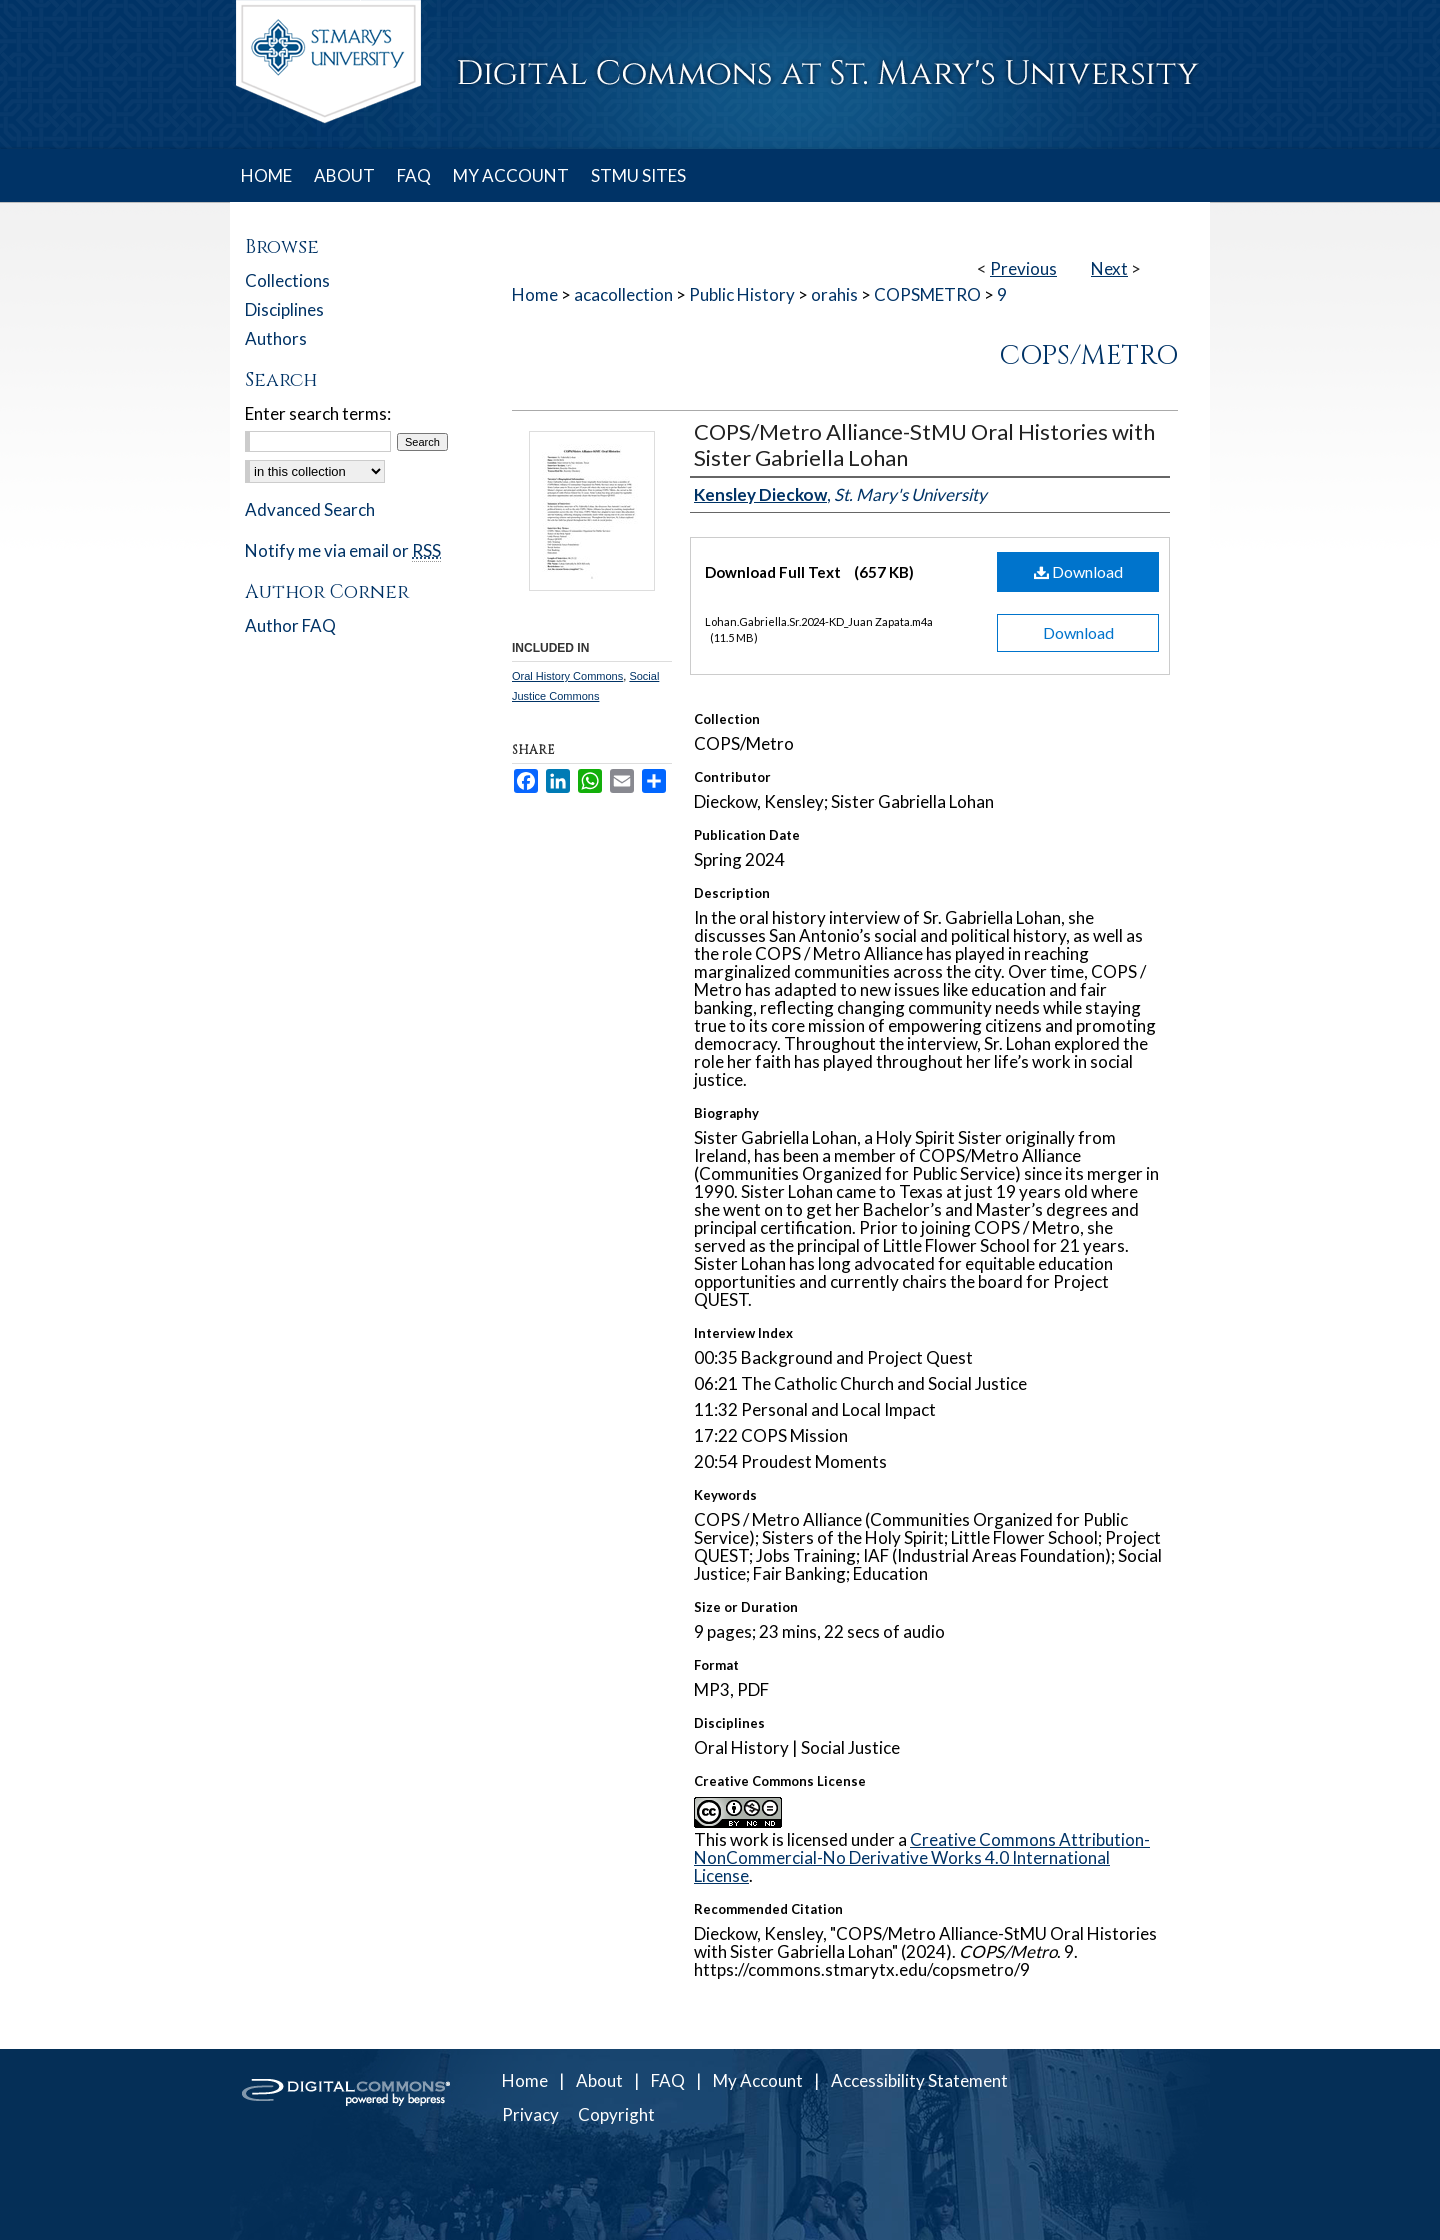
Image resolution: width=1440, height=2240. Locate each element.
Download (1078, 571)
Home (535, 294)
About (599, 2080)
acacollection (623, 294)
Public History (742, 294)
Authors (276, 338)
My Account (758, 2080)
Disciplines (284, 309)
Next (1109, 268)
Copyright (616, 2114)
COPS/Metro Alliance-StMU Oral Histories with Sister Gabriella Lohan (924, 444)
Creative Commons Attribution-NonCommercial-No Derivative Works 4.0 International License (922, 1857)
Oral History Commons (567, 676)
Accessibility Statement (919, 2080)
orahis (834, 294)
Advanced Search (310, 509)
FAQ (668, 2080)
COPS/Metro (1088, 356)
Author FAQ (290, 625)
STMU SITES (638, 175)
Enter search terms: (318, 413)
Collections (287, 280)
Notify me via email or (343, 550)
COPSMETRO (927, 294)
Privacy (530, 2114)
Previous (1023, 268)
